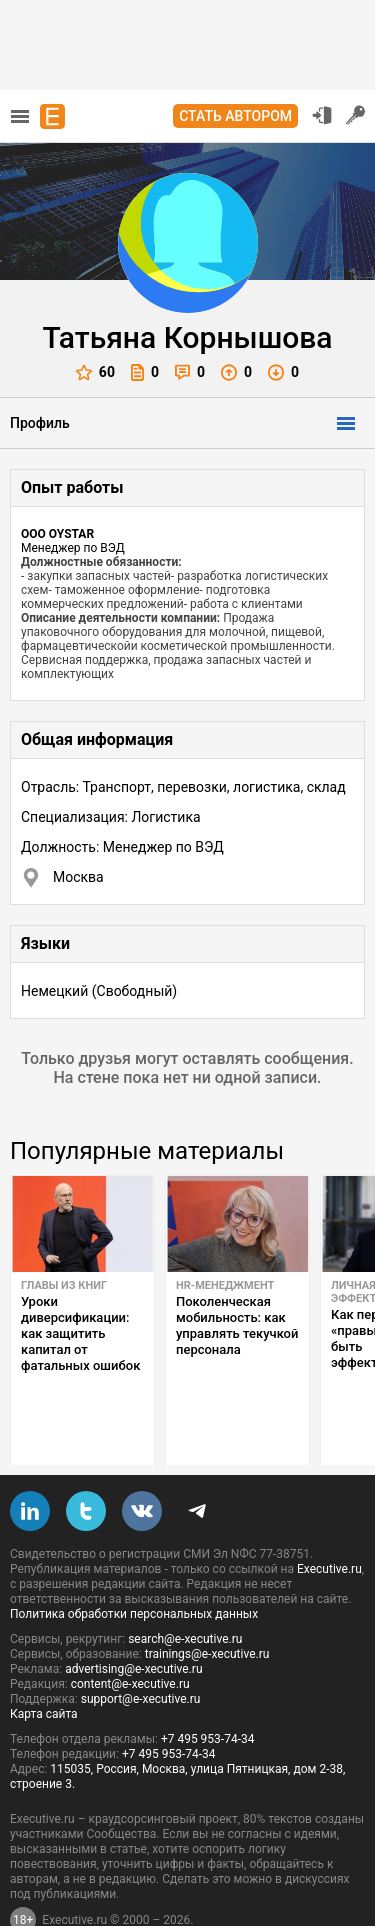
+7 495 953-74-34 (208, 1692)
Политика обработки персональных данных (134, 1567)
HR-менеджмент (225, 1285)
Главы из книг (64, 1285)
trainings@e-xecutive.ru (207, 1607)
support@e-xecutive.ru (141, 1652)
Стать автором (235, 116)
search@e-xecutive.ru (185, 1592)
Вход (322, 115)
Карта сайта (44, 1667)
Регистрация (356, 115)
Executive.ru (329, 1522)
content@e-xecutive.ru (130, 1637)
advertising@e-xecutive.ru (133, 1622)
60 (95, 372)
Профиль (40, 423)
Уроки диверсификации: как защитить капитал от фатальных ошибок (80, 1333)
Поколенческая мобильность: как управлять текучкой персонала (237, 1325)
